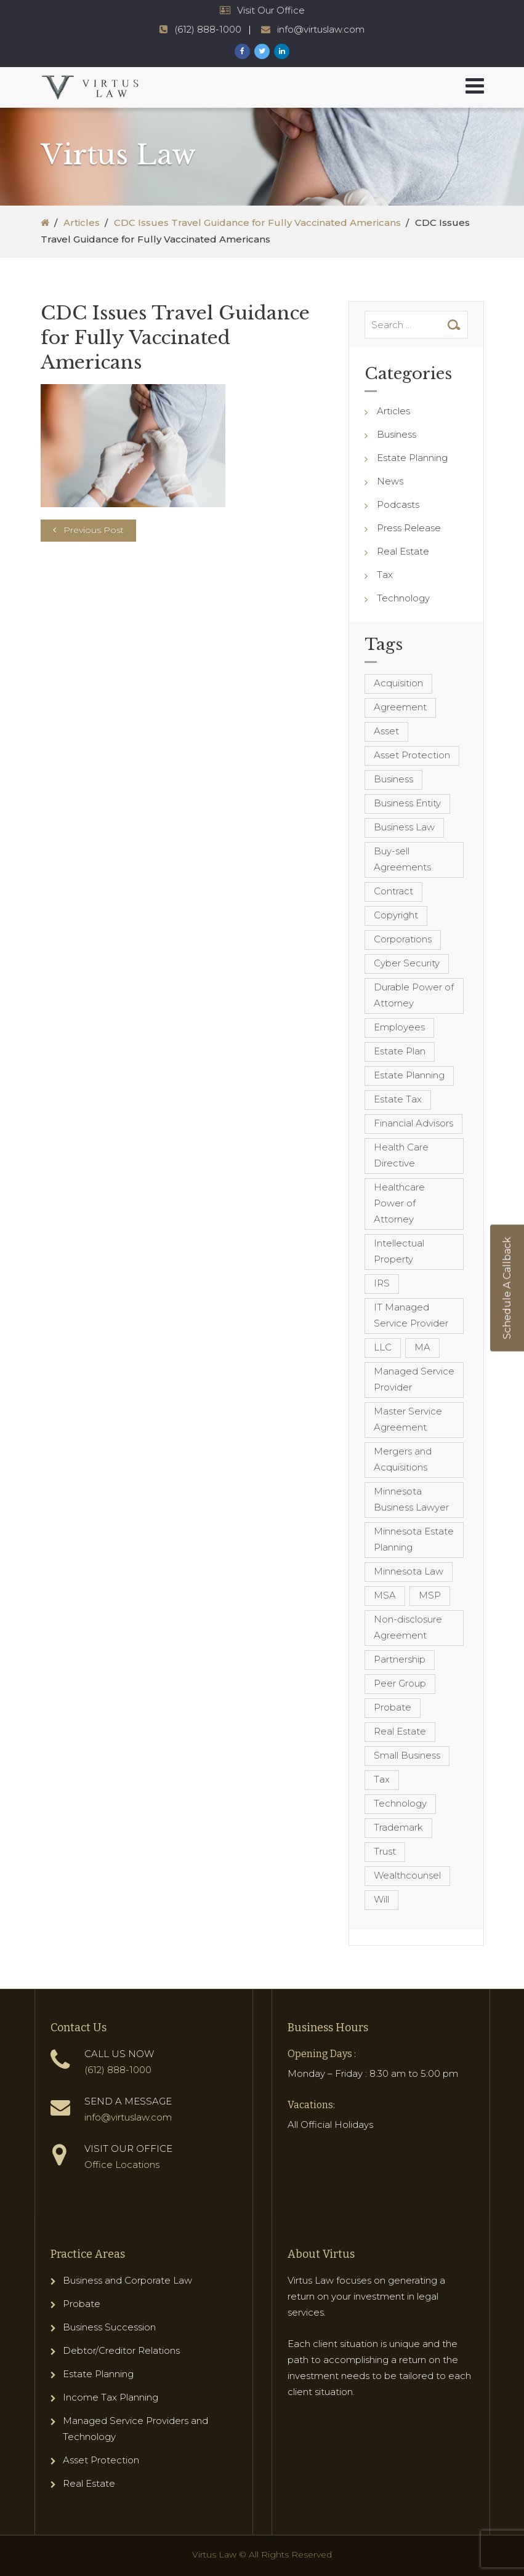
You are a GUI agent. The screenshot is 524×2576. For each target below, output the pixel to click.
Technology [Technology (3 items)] (400, 1803)
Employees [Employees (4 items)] (399, 1027)
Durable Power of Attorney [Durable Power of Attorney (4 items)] (414, 995)
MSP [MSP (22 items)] (430, 1595)
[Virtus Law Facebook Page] (242, 51)
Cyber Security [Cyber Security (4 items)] (407, 963)
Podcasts (398, 504)
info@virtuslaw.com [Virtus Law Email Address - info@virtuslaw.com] (321, 29)
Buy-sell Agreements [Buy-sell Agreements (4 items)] (402, 859)
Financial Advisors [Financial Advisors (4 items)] (413, 1123)
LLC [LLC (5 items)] (383, 1347)
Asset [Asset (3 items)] (386, 731)
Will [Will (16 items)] (381, 1899)
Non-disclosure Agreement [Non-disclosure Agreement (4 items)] (408, 1627)
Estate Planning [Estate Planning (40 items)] (409, 1075)
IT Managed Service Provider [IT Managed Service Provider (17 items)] (411, 1315)
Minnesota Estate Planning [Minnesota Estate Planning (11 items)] (414, 1539)
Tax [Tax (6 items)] (382, 1779)
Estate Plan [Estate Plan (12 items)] (399, 1051)
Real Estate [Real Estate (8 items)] (400, 1731)
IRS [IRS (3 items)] (382, 1283)
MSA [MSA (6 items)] (385, 1595)
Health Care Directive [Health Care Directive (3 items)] (401, 1155)
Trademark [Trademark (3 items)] (398, 1827)
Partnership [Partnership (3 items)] (399, 1659)
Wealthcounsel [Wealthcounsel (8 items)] (407, 1875)
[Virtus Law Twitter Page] (262, 51)
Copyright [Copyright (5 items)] (396, 915)
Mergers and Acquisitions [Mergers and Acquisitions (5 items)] (403, 1459)
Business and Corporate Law (127, 2280)
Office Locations (121, 2164)
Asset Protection (101, 2460)
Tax (385, 574)
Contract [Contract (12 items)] (393, 891)
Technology (403, 598)
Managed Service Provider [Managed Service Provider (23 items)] (414, 1379)
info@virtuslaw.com (128, 2117)
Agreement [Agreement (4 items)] (400, 707)
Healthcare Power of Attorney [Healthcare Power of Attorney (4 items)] (399, 1203)
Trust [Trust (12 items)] (385, 1851)
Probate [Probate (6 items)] (392, 1707)
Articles (81, 222)
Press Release (409, 528)
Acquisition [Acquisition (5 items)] (398, 683)
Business (396, 434)
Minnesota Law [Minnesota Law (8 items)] (408, 1571)
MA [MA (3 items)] (422, 1347)
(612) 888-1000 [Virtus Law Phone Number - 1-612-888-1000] (207, 29)
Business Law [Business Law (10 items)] (404, 827)
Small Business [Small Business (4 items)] (407, 1755)
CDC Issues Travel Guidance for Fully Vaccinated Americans (257, 222)
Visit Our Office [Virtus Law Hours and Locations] (271, 10)
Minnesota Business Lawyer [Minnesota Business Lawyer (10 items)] (411, 1499)
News (390, 481)
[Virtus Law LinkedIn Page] (281, 51)
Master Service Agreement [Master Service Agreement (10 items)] (408, 1419)
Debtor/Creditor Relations (121, 2350)
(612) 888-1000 (117, 2070)
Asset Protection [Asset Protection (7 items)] (412, 755)
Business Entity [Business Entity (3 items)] (407, 803)
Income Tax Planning (110, 2397)
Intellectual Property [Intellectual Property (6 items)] (399, 1251)
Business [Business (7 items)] (393, 779)
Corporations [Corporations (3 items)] (403, 939)
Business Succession (109, 2327)
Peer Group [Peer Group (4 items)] (400, 1683)
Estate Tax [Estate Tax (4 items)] (398, 1099)
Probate (81, 2303)
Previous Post (93, 530)
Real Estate (403, 551)
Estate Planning (412, 457)
